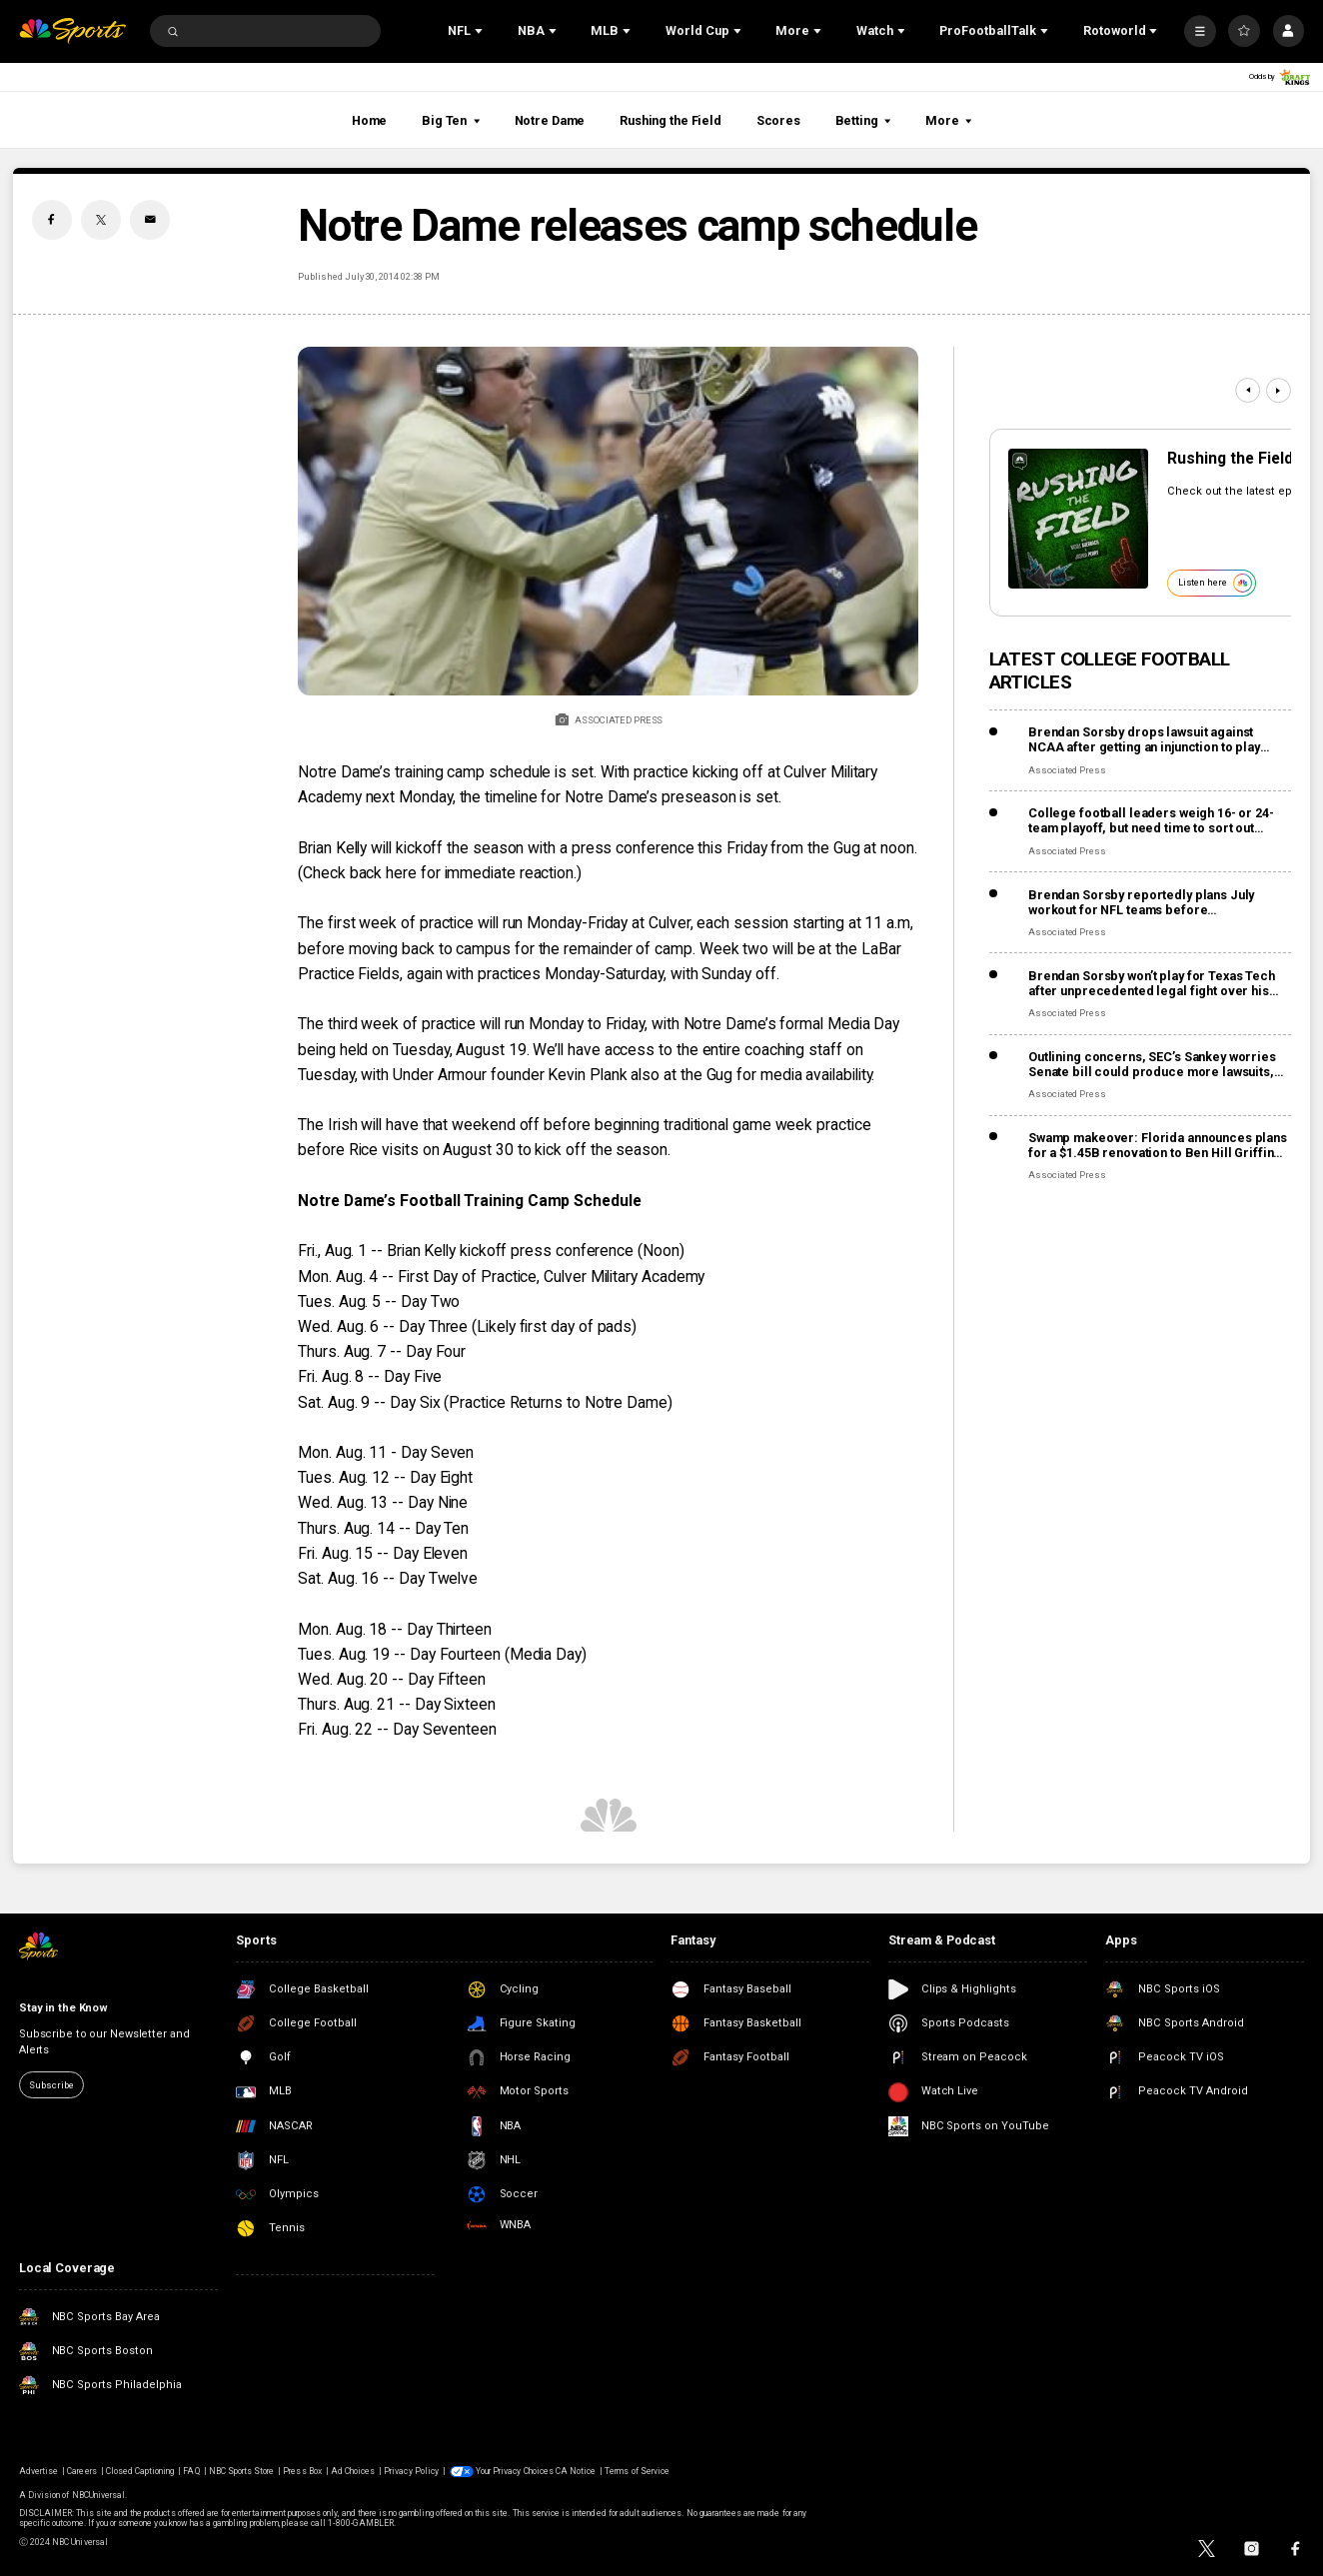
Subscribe (51, 2084)
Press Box (302, 2471)
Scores (778, 120)
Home (370, 120)
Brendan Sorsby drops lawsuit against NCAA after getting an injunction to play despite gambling (1144, 739)
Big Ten (451, 120)
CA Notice (576, 2471)
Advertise (38, 2471)
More (948, 120)
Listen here (1215, 583)
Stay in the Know (63, 2007)
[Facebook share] (52, 220)
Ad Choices (353, 2471)
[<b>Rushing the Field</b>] (1078, 519)
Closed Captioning (140, 2471)
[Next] (1278, 390)
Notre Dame (550, 120)
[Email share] (150, 220)
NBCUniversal (99, 2495)
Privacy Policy (411, 2471)
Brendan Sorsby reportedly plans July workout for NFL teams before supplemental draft (1141, 902)
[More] (1200, 31)
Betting (863, 120)
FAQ (191, 2471)
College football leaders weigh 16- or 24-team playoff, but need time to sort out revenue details (1151, 820)
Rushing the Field (670, 120)
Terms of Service (637, 2471)
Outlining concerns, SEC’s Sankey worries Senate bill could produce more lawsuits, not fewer (1152, 1064)
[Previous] (1247, 390)
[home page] (72, 31)
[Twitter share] (101, 220)
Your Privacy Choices (515, 2471)
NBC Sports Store (242, 2471)
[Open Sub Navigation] (481, 31)
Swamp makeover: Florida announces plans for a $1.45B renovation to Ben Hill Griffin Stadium (1157, 1145)
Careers (81, 2471)
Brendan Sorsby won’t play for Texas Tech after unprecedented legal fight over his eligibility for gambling (1151, 983)
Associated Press (1067, 769)
